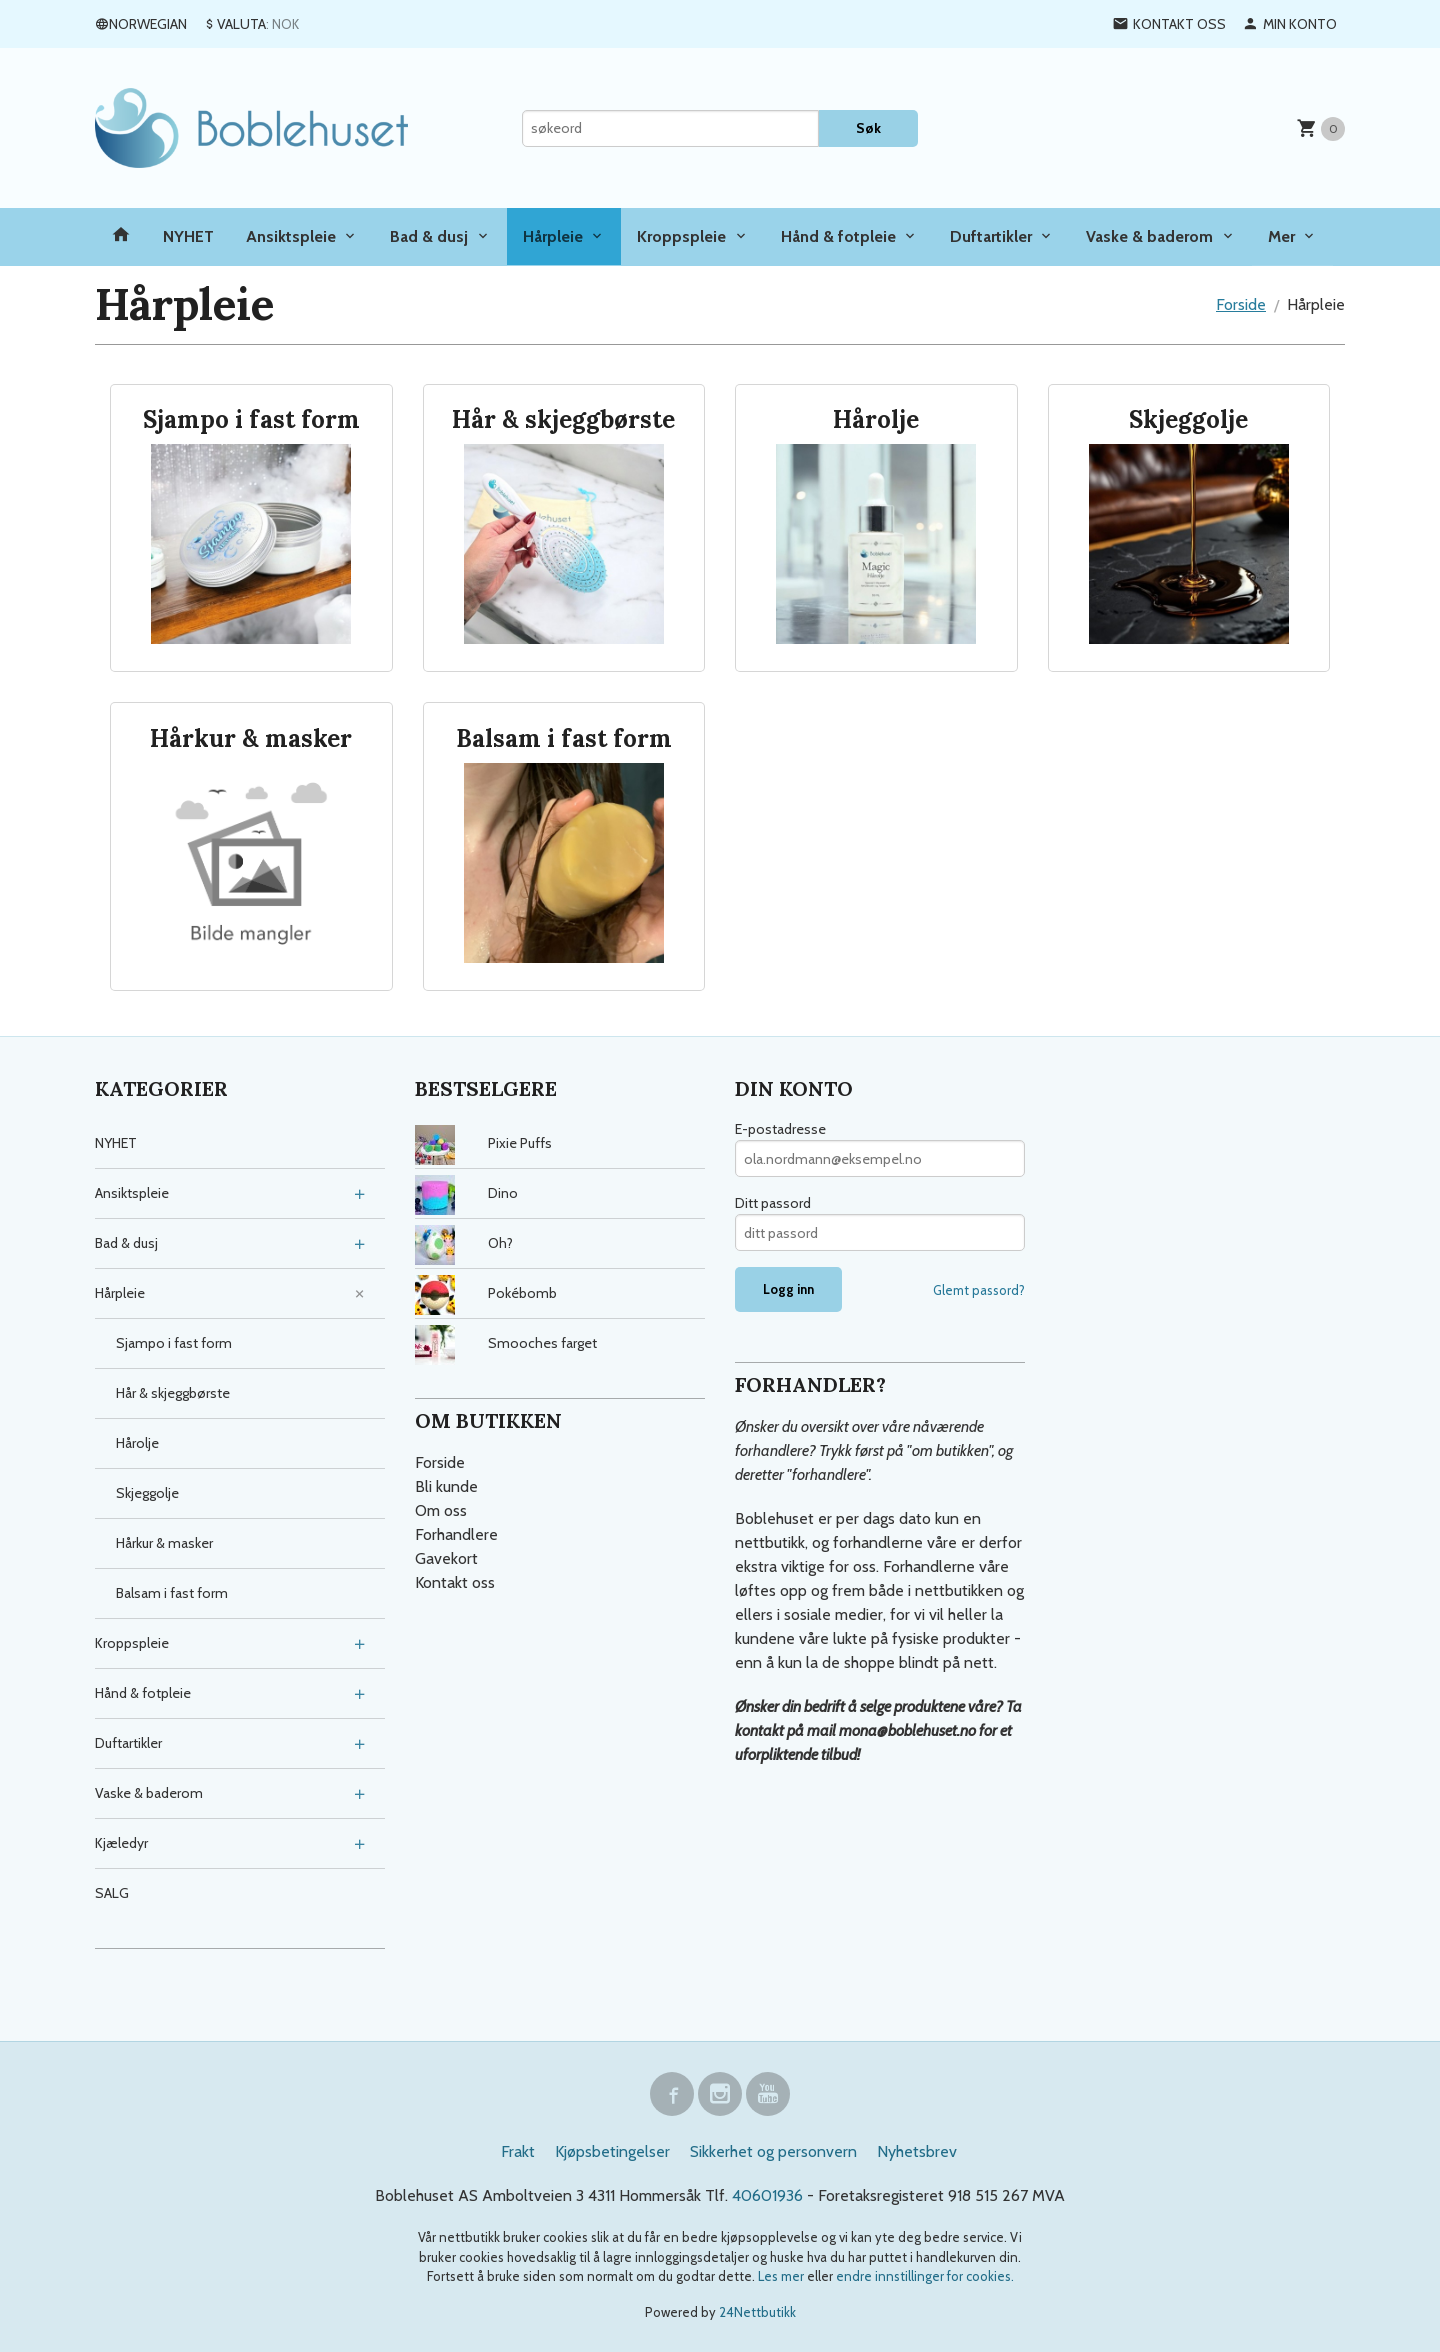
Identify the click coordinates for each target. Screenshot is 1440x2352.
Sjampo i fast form (174, 1343)
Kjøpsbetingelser (612, 2151)
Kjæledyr (121, 1843)
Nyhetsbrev (917, 2151)
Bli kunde (446, 1486)
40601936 (767, 2195)
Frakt (518, 2151)
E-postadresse (780, 1129)
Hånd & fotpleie (838, 236)
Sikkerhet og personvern (773, 2151)
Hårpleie (553, 236)
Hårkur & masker (164, 1543)
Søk (868, 128)
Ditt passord (773, 1203)
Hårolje (137, 1443)
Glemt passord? (979, 1290)
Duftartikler (991, 236)
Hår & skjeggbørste (173, 1393)
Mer (1281, 236)
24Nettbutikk (757, 2312)
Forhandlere (456, 1534)
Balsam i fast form (172, 1593)
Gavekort (446, 1558)
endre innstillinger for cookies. (925, 2276)
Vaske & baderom (1149, 236)
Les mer (782, 2276)
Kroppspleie (681, 236)
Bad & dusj (429, 236)
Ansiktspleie (291, 236)
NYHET (188, 236)
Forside (1241, 304)
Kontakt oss (455, 1582)
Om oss (441, 1510)
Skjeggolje (147, 1493)
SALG (112, 1893)
